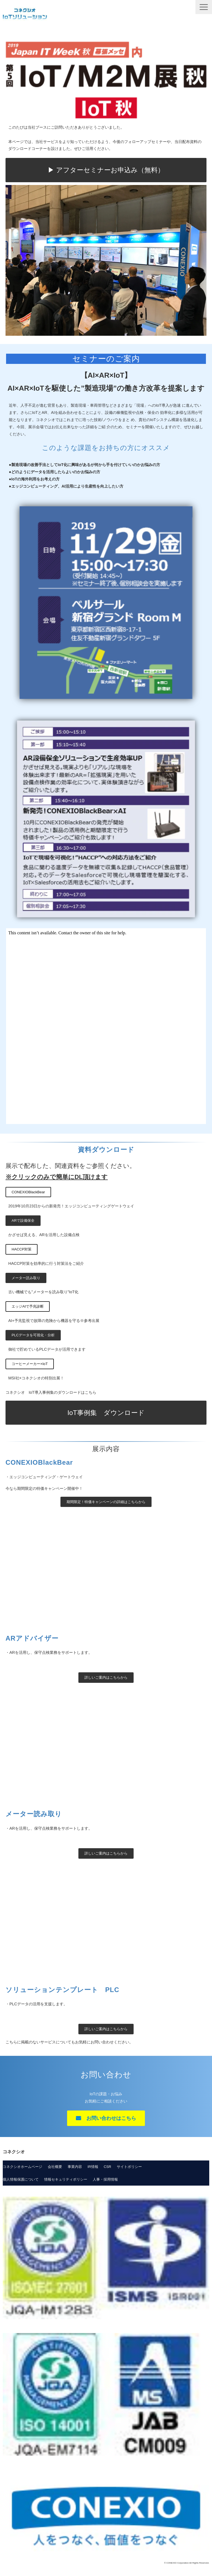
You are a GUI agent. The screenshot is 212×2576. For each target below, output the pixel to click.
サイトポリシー (129, 2167)
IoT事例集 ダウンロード (106, 1412)
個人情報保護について (21, 2179)
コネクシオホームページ (22, 2167)
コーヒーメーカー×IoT (30, 1364)
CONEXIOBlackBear (28, 1192)
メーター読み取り (26, 1278)
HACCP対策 (21, 1249)
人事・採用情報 (105, 2179)
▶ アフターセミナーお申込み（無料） (106, 170)
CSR (107, 2167)
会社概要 (55, 2167)
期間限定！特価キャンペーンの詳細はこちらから (106, 1502)
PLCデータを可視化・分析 (33, 1335)
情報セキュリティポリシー (65, 2179)
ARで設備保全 (23, 1220)
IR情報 (93, 2167)
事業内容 (75, 2167)
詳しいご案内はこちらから (106, 1677)
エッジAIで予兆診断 (28, 1306)
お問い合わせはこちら (111, 2118)
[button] (203, 7)
